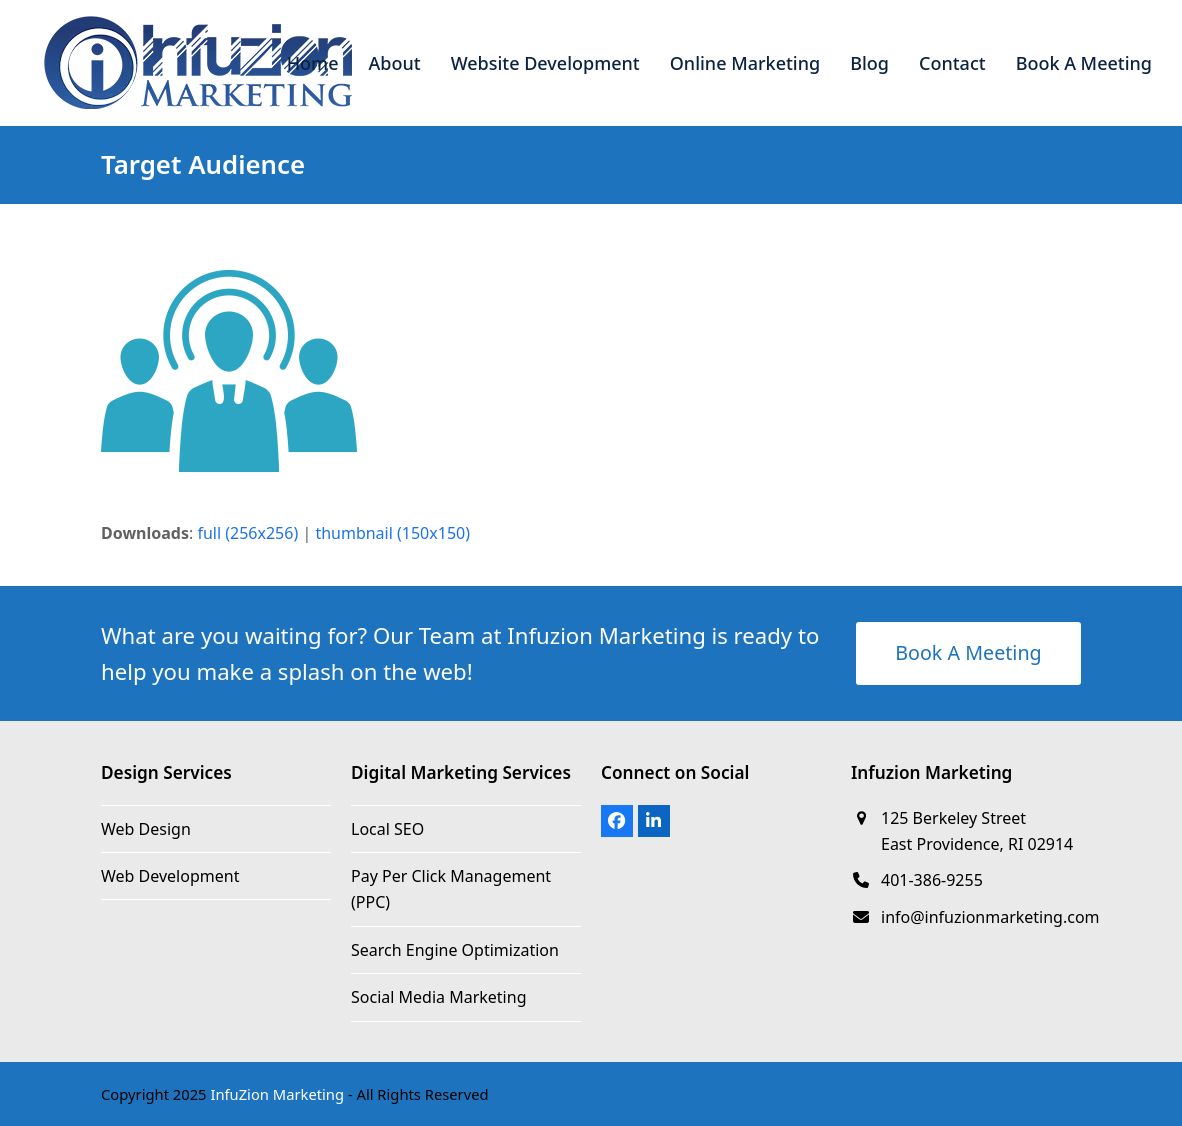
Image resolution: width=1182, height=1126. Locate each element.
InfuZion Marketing (277, 1094)
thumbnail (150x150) (392, 533)
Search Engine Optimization (455, 950)
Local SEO (387, 829)
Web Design (146, 829)
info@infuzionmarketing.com (990, 917)
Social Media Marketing (438, 997)
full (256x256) (247, 533)
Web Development (170, 876)
